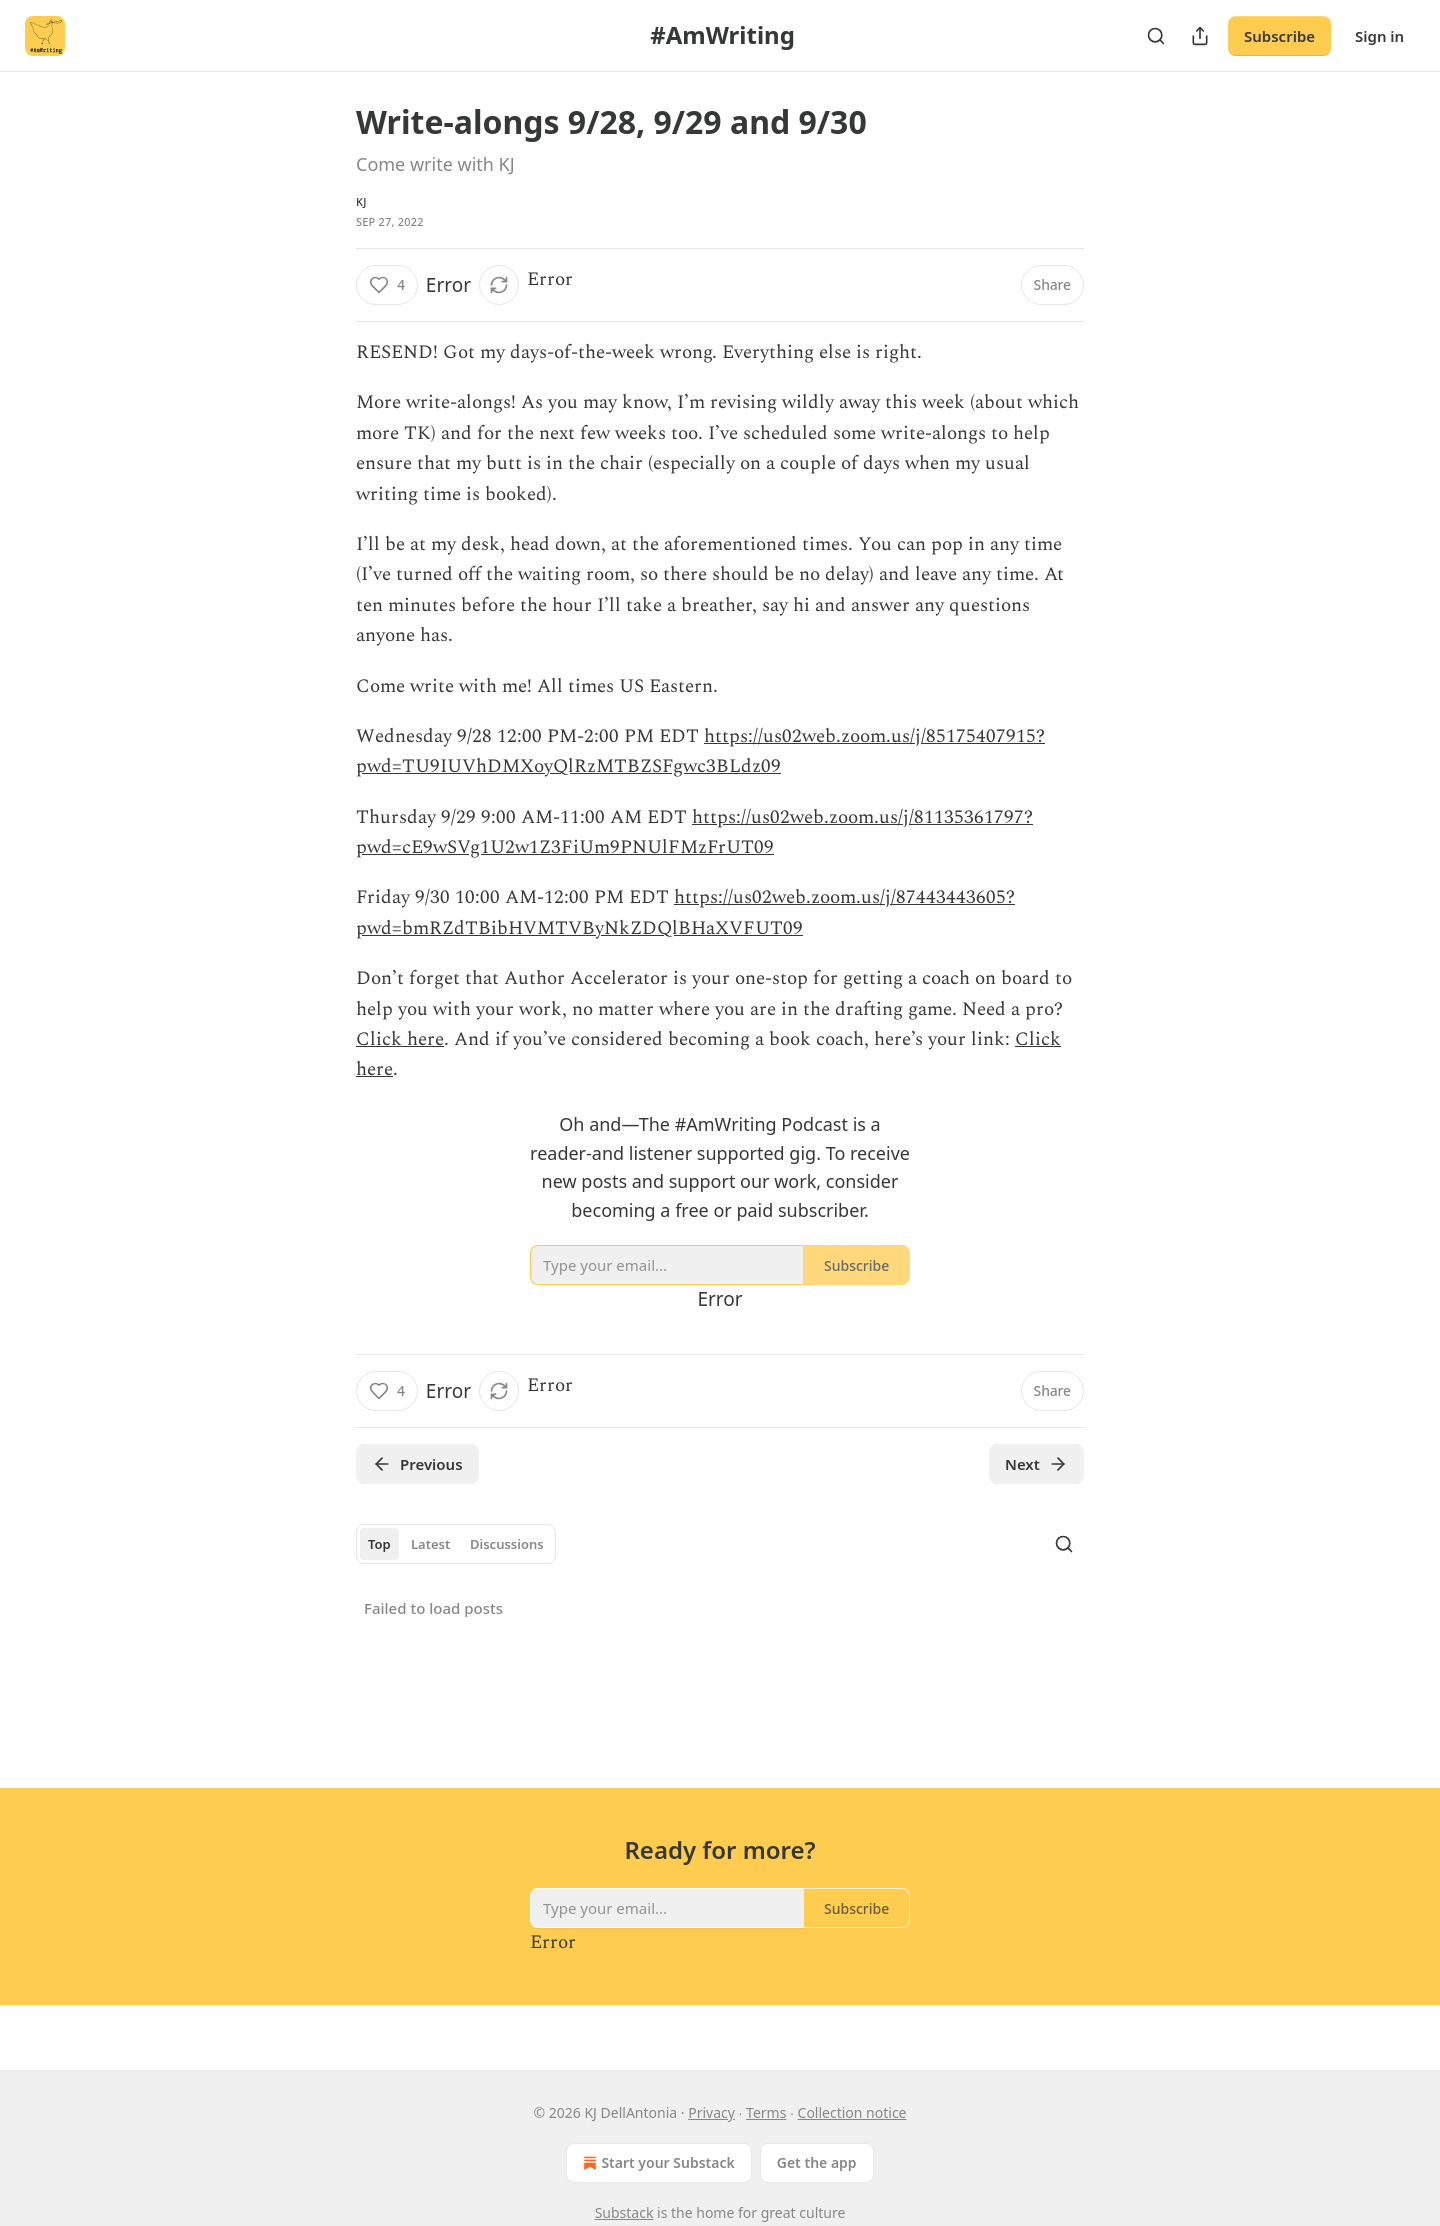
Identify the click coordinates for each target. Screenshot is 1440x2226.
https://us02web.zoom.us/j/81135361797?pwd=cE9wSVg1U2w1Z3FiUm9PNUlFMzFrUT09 (694, 832)
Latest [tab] (430, 1544)
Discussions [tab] (507, 1544)
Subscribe (1279, 36)
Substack (624, 2212)
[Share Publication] (1200, 36)
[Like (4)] (387, 285)
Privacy (711, 2112)
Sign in (1379, 36)
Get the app (817, 2162)
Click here (400, 1039)
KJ (361, 201)
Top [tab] (379, 1544)
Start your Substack (656, 2163)
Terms (766, 2112)
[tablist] (456, 1544)
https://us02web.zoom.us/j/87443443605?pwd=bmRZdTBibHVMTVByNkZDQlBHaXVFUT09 (685, 912)
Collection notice (852, 2112)
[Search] (1156, 36)
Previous (417, 1464)
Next (1036, 1464)
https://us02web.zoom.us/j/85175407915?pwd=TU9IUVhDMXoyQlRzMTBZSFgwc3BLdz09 (700, 751)
